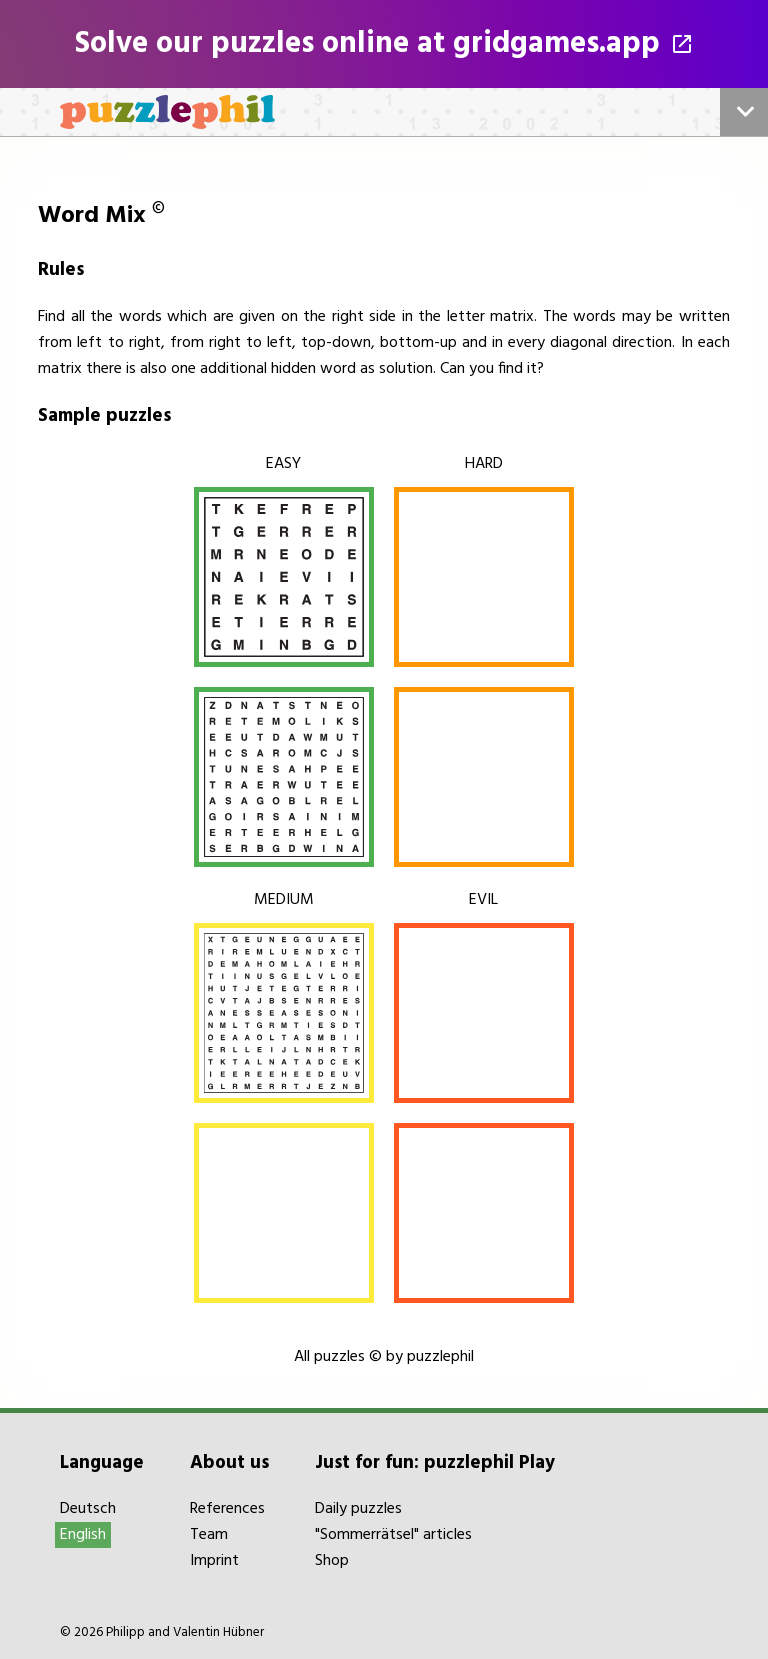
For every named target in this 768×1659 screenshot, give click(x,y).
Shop (332, 1561)
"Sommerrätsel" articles (393, 1535)
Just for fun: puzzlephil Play (435, 1463)
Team (209, 1535)
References (227, 1509)
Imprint (214, 1561)
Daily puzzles (358, 1509)
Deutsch (88, 1509)
